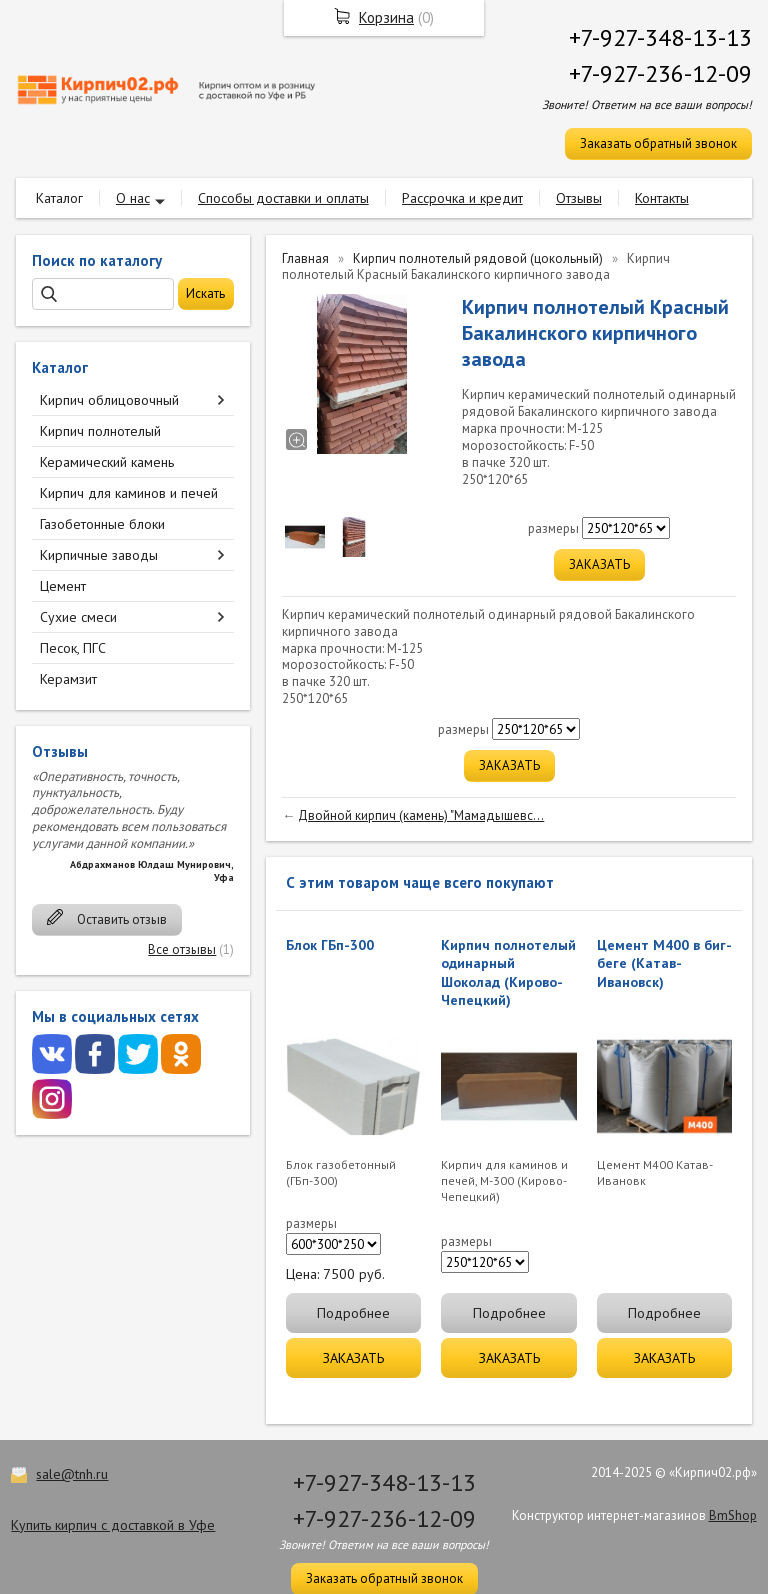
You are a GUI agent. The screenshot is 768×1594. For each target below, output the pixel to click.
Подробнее (353, 1313)
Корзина (386, 17)
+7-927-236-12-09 (660, 73)
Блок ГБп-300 (330, 945)
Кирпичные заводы (99, 555)
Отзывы (579, 198)
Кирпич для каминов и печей (129, 493)
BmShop (733, 1515)
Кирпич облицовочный (109, 400)
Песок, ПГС (73, 648)
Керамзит (68, 679)
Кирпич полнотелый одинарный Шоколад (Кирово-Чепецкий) (508, 972)
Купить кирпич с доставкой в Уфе (113, 1525)
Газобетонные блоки (102, 524)
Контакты (662, 198)
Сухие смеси (78, 617)
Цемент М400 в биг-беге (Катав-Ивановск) (664, 963)
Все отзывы (182, 949)
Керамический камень (107, 462)
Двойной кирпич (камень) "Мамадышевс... (421, 815)
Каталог (59, 198)
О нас (133, 198)
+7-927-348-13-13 (660, 37)
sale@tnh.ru (72, 1474)
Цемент (63, 586)
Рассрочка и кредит (462, 198)
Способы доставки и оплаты (283, 198)
